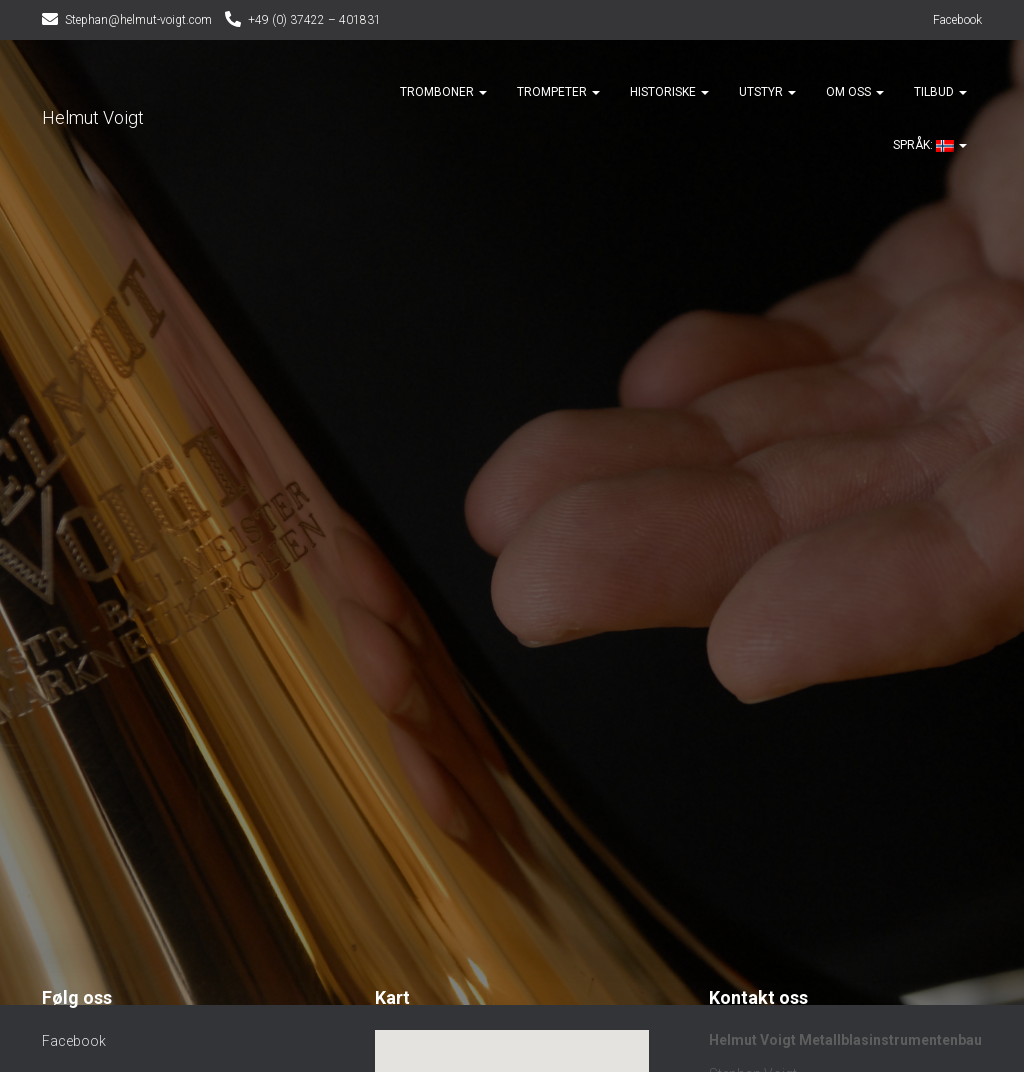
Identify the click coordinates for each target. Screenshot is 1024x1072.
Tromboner (443, 92)
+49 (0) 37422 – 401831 (314, 20)
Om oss (855, 92)
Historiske (669, 92)
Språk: (922, 145)
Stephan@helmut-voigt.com (138, 20)
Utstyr (767, 92)
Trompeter (558, 92)
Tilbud (940, 92)
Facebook (957, 20)
